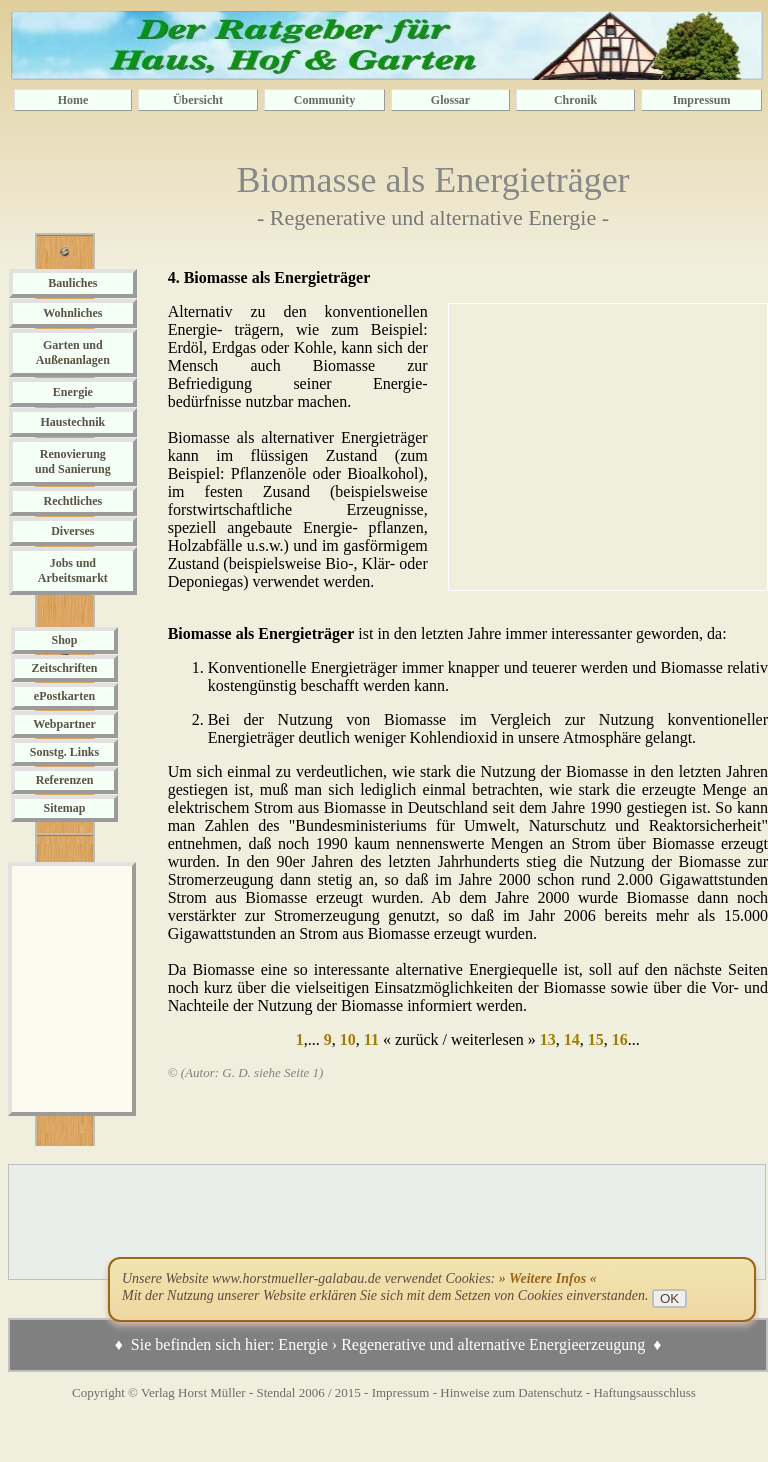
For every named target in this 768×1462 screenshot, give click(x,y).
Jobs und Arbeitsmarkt (73, 570)
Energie (73, 392)
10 (346, 1039)
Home (73, 100)
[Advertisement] (72, 989)
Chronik (575, 100)
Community (324, 100)
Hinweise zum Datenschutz (511, 1392)
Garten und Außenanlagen (73, 352)
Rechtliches (73, 501)
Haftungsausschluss (644, 1392)
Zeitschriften (65, 668)
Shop (64, 640)
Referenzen (65, 780)
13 (546, 1039)
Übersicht (198, 100)
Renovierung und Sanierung (73, 461)
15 (594, 1039)
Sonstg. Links (64, 752)
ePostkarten (64, 696)
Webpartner (64, 724)
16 (618, 1039)
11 (369, 1039)
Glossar (450, 100)
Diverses (72, 531)
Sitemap (65, 808)
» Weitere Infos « (548, 1278)
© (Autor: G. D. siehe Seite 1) (246, 1072)
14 (570, 1039)
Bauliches (72, 283)
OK (669, 1298)
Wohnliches (72, 313)
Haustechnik (72, 422)
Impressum (702, 100)
